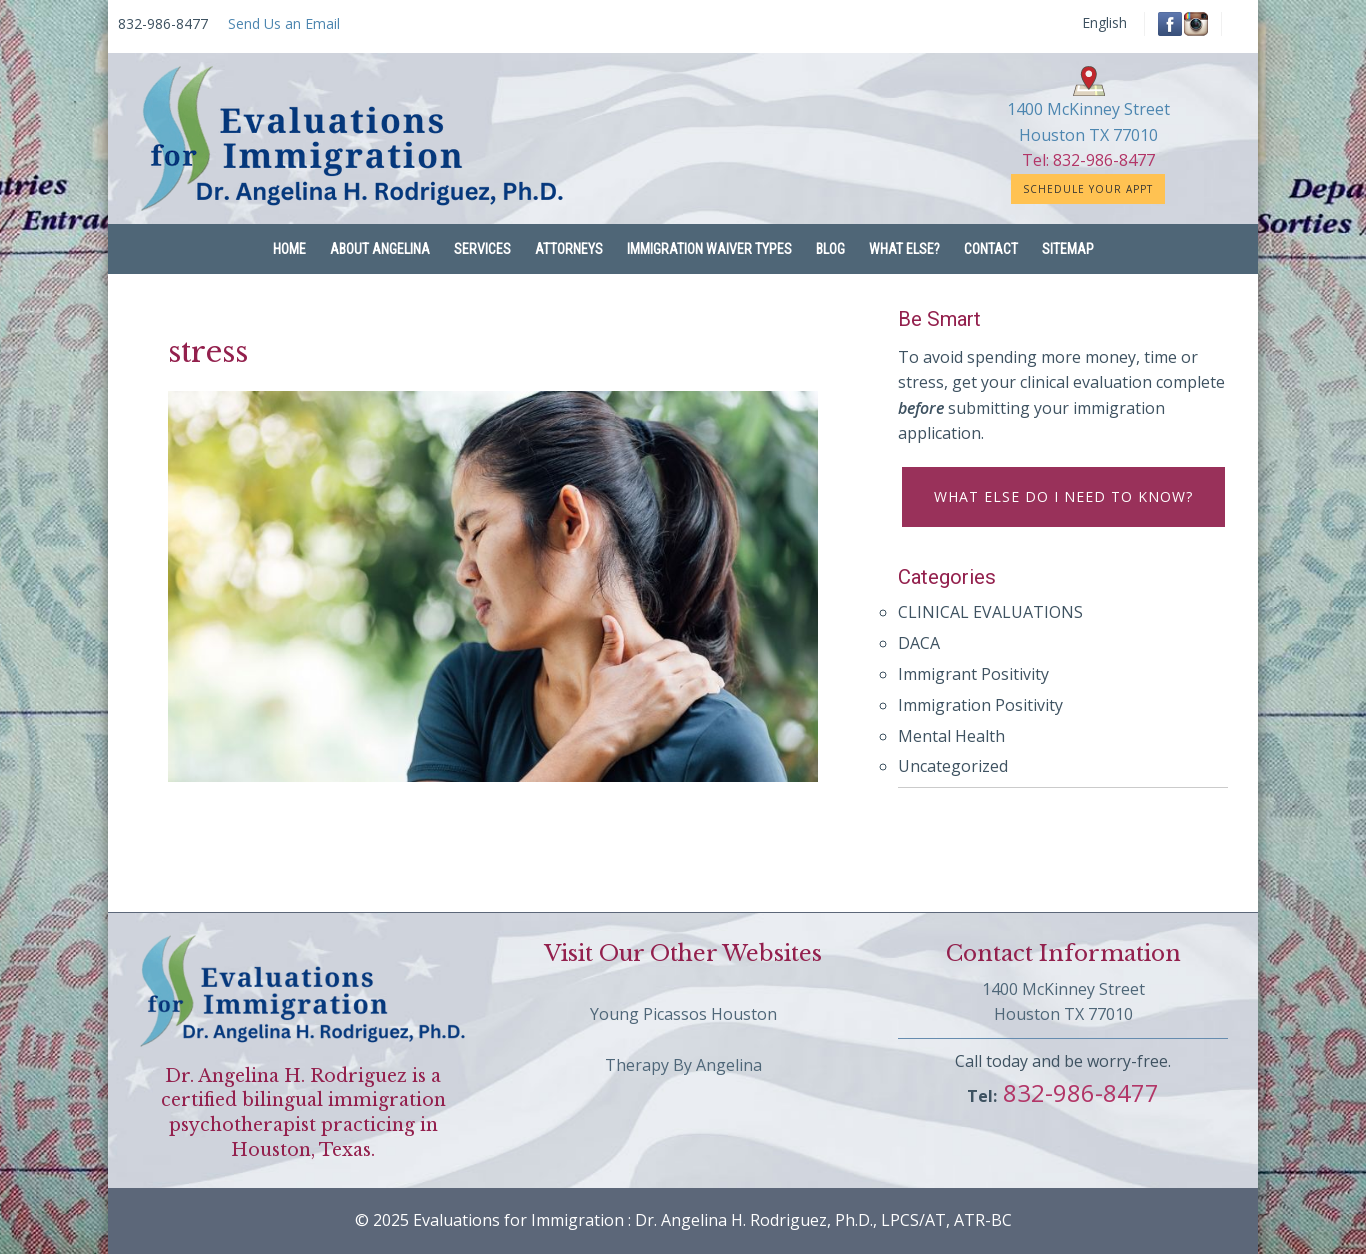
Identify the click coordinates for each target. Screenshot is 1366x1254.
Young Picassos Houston (683, 1014)
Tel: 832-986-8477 (1088, 160)
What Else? (904, 249)
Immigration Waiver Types (709, 249)
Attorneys (569, 249)
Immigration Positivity (980, 705)
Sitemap (1068, 249)
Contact (991, 249)
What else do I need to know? (1063, 496)
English (1104, 23)
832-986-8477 (1078, 1092)
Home (289, 249)
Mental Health (951, 736)
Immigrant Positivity (973, 674)
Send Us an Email (284, 23)
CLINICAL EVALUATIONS (990, 612)
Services (482, 249)
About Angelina (380, 249)
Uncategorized (953, 766)
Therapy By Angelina (683, 1065)
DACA (919, 643)
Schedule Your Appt (1088, 189)
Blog (830, 249)
